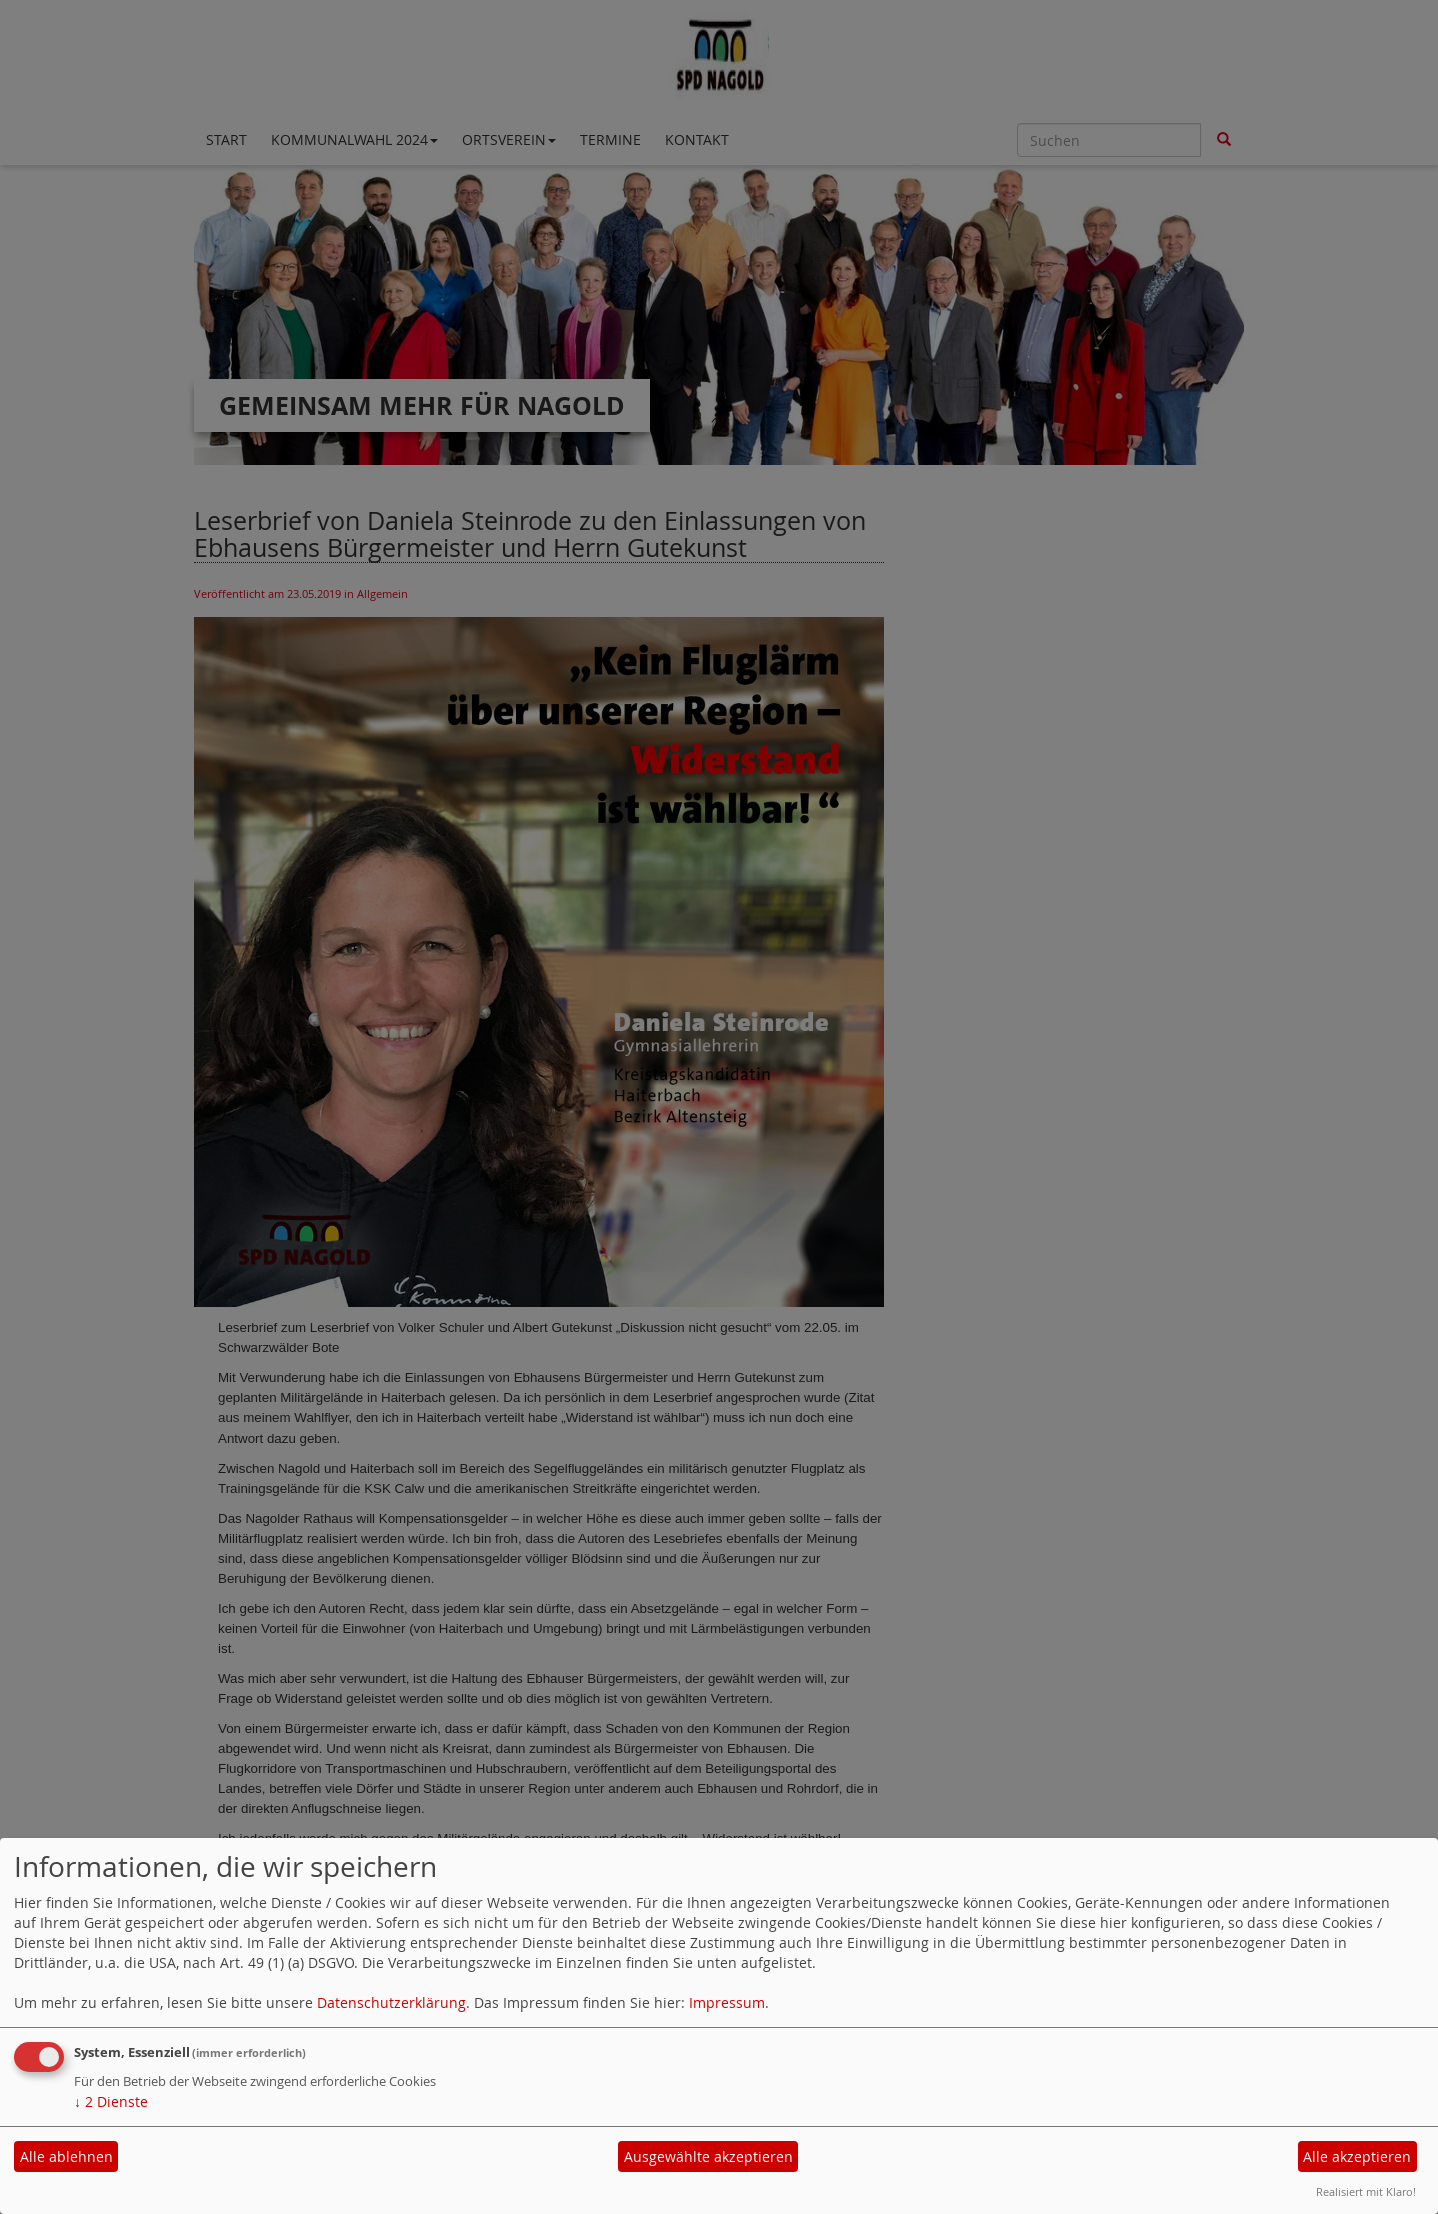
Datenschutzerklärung (391, 2002)
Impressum (727, 2002)
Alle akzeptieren (1357, 2156)
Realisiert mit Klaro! (1366, 2191)
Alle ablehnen (66, 2156)
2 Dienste (111, 2101)
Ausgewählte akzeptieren (708, 2156)
